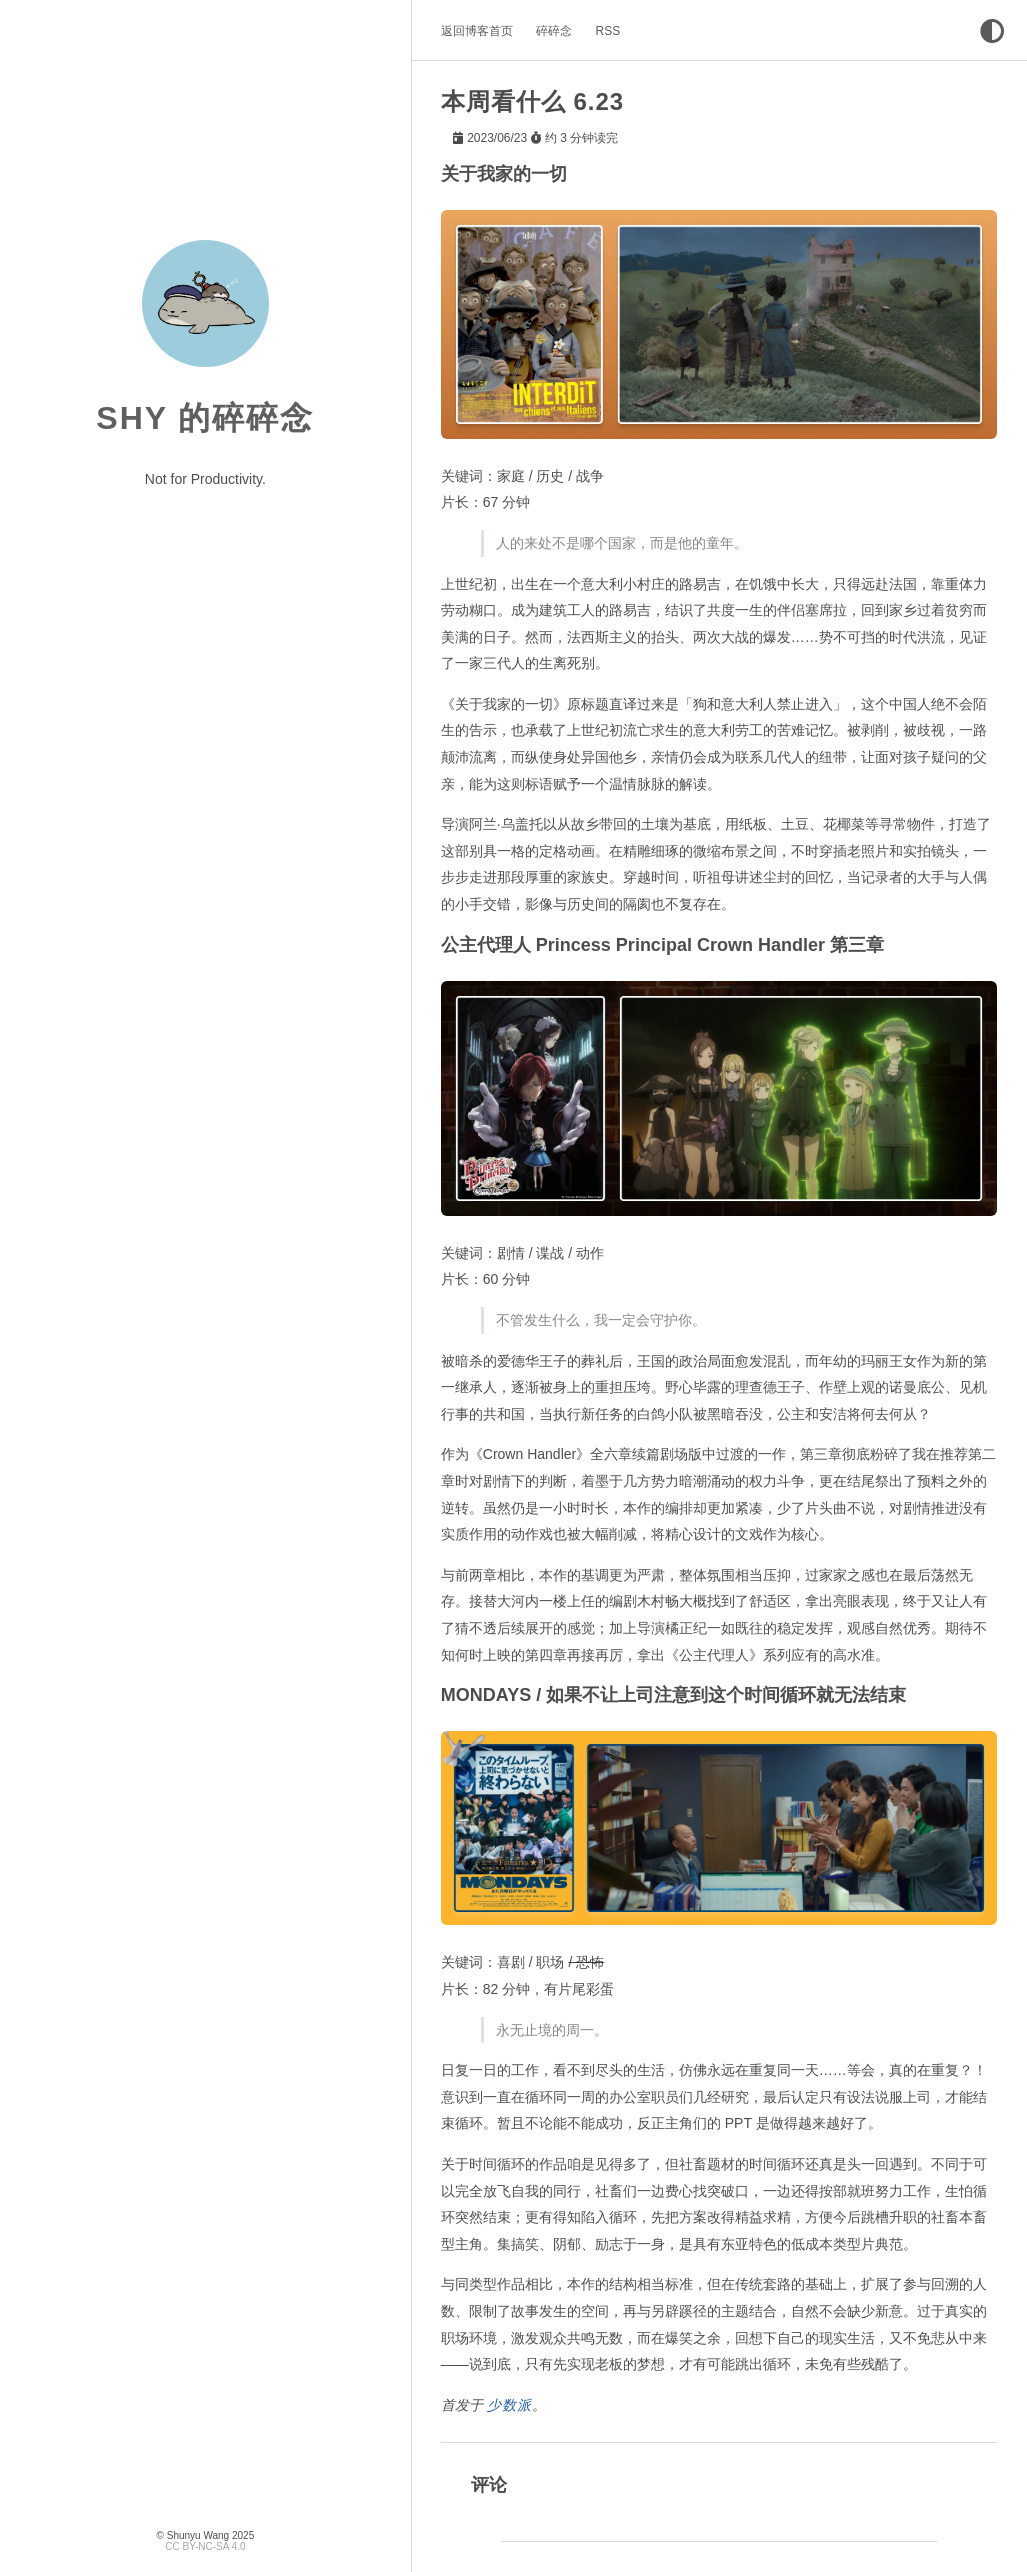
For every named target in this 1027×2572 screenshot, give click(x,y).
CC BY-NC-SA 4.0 (205, 2546)
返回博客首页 (477, 31)
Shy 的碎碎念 (205, 418)
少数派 (509, 2404)
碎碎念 (554, 31)
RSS (608, 31)
